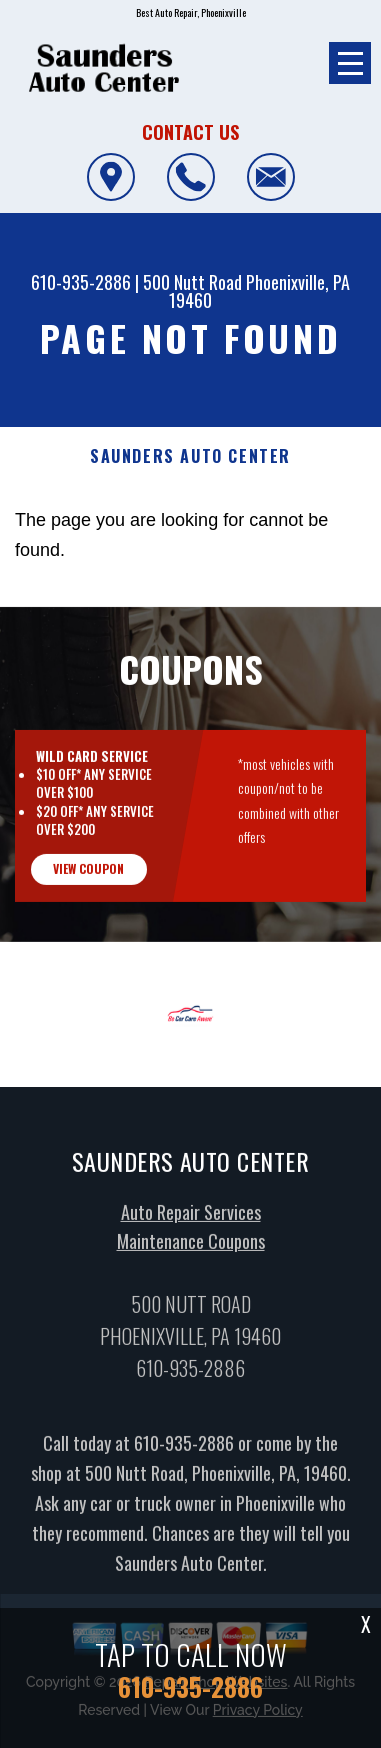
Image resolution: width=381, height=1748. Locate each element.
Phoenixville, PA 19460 (259, 291)
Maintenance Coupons (191, 1283)
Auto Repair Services (191, 1253)
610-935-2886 (81, 282)
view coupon (88, 909)
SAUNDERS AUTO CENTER (190, 456)
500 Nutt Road (192, 282)
